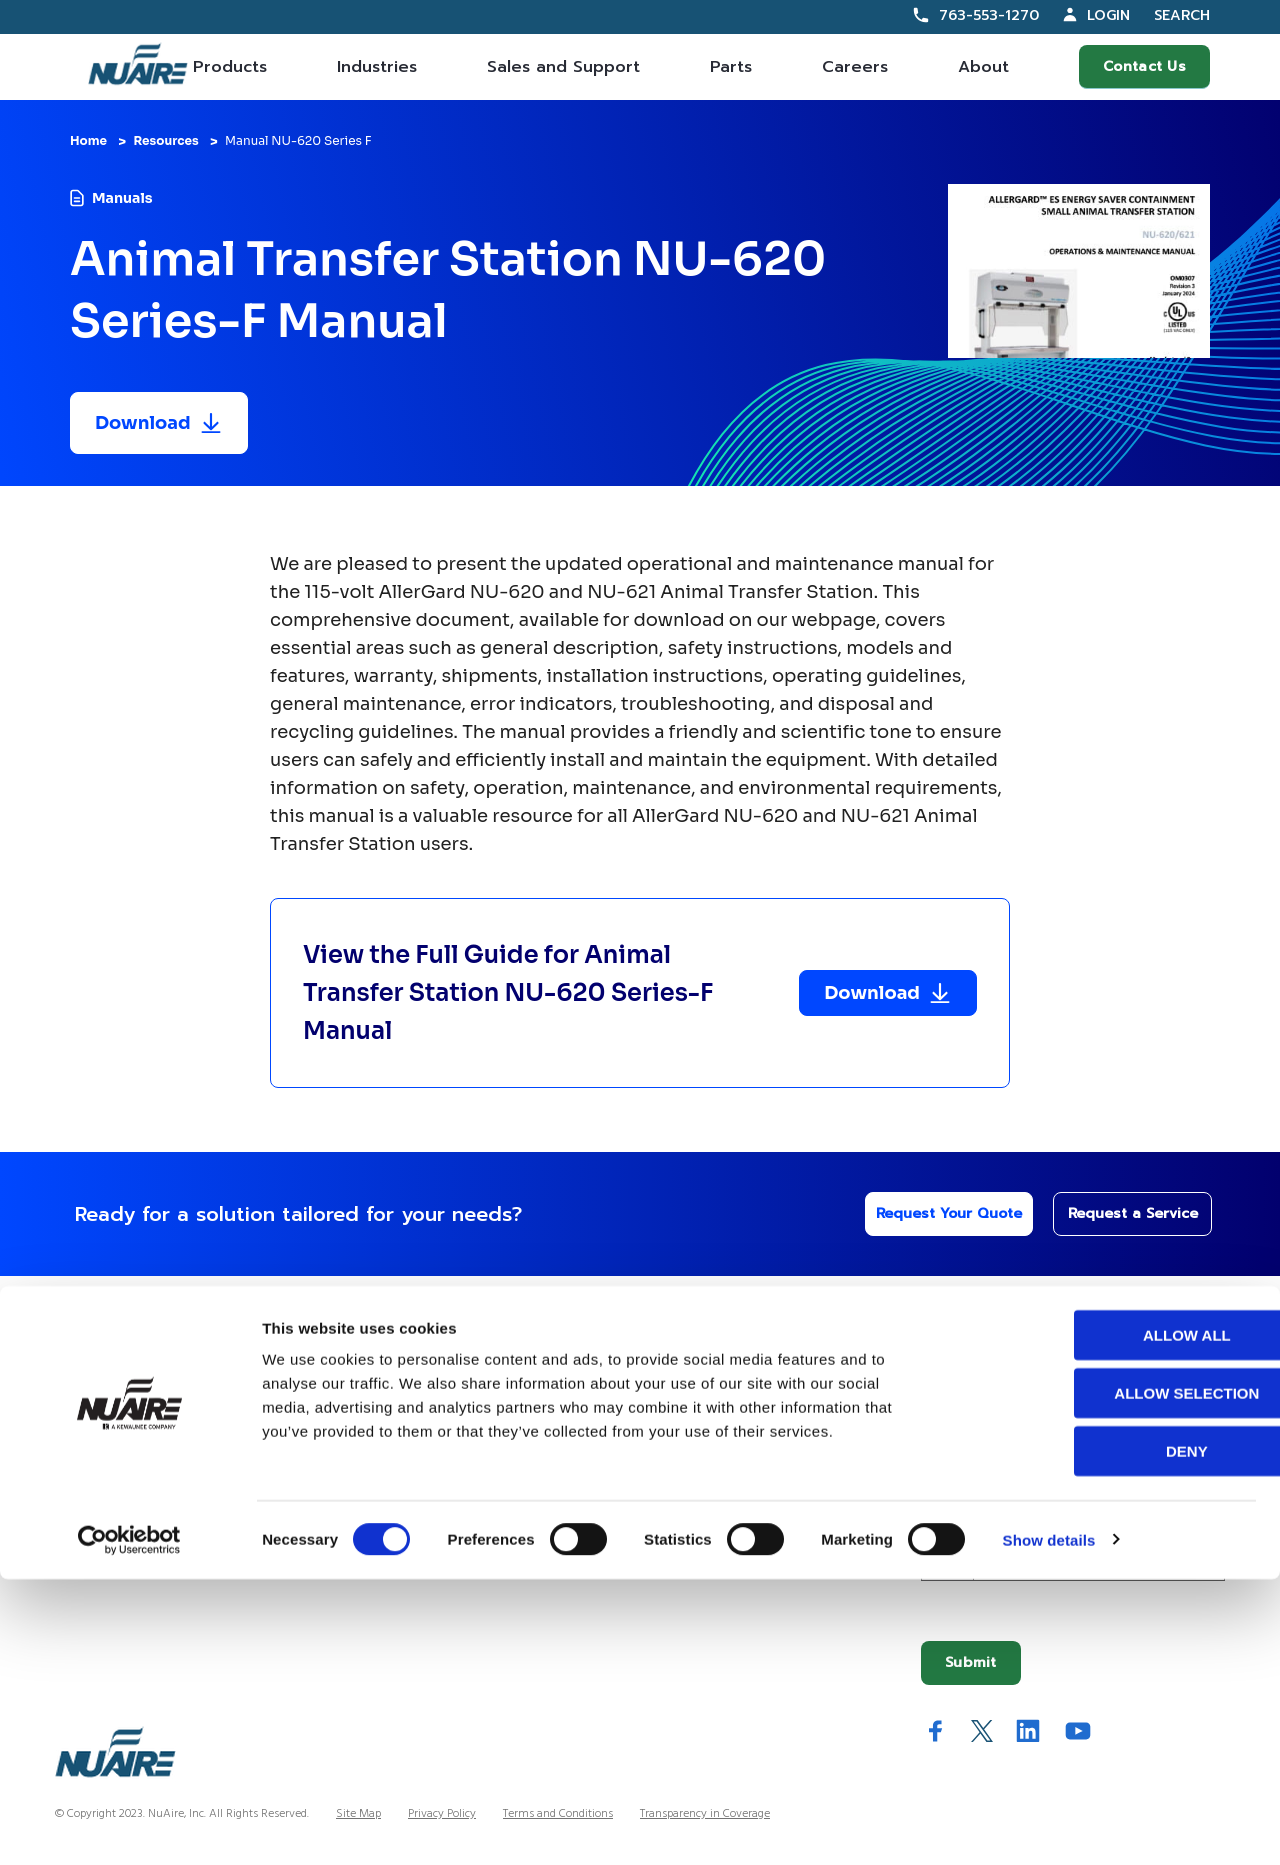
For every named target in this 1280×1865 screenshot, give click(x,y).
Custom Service (395, 1379)
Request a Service (1121, 1213)
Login (1108, 15)
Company (678, 1328)
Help (366, 1328)
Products (230, 67)
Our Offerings (124, 1328)
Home (88, 140)
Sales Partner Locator (124, 1461)
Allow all (1113, 1620)
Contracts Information (126, 1420)
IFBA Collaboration (696, 1502)
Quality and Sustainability (715, 1544)
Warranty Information (414, 1544)
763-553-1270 (989, 15)
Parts (731, 67)
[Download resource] (159, 423)
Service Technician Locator (431, 1502)
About (983, 67)
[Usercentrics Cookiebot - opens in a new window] (129, 1826)
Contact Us (1144, 66)
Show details (1049, 1825)
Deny (1113, 1736)
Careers (855, 67)
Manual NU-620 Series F (298, 140)
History (656, 1420)
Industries (377, 67)
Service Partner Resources (428, 1461)
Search (1182, 16)
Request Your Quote (932, 1213)
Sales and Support (563, 67)
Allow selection (1113, 1678)
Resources (165, 140)
